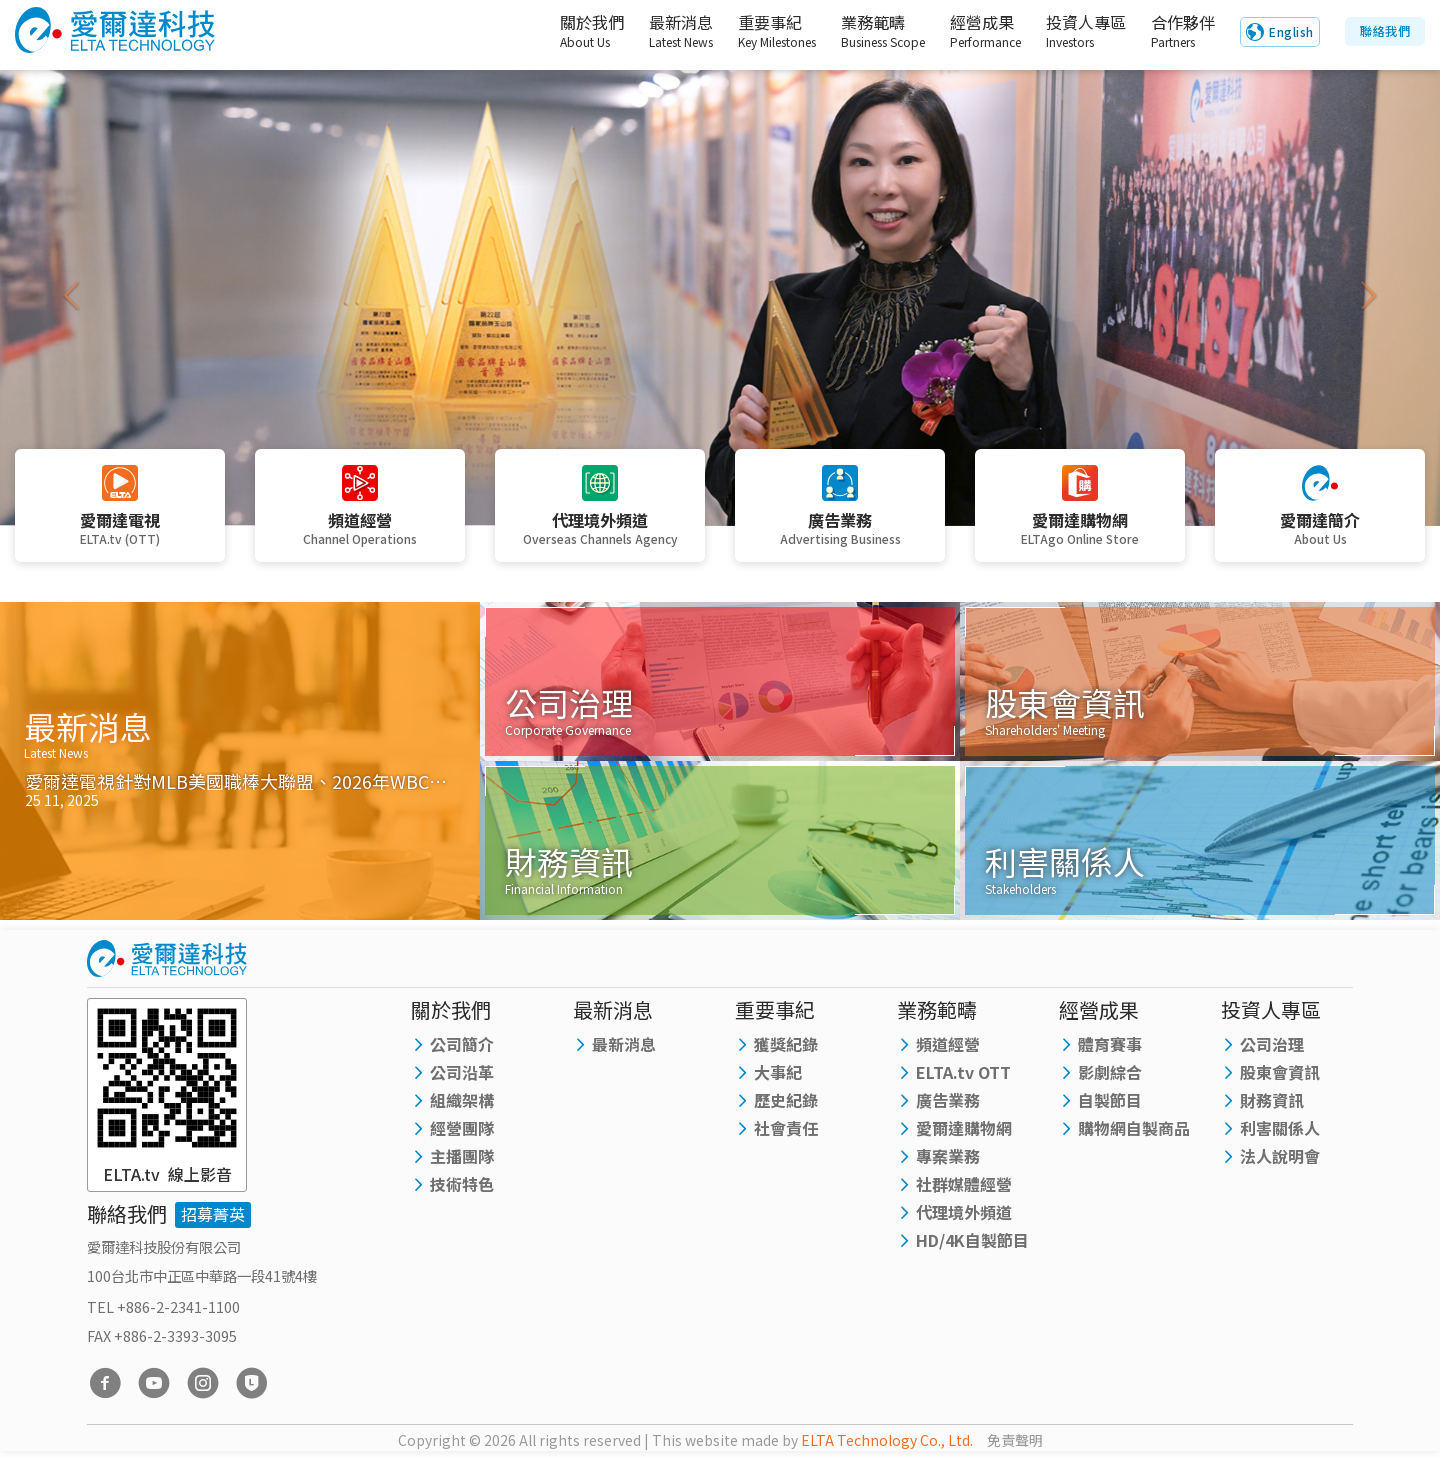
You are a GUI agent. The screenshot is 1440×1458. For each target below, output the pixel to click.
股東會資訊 (1280, 1074)
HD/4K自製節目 (972, 1242)
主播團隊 (462, 1158)
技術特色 (462, 1186)
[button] (72, 295)
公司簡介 (462, 1046)
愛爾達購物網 (964, 1130)
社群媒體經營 (964, 1186)
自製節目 (1110, 1102)
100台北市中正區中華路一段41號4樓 (202, 1276)
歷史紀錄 (786, 1102)
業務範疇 (864, 32)
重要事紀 (758, 32)
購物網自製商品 (1134, 1130)
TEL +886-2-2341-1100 (163, 1308)
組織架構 (462, 1102)
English (1291, 32)
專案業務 (948, 1158)
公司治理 (1272, 1046)
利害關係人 (1280, 1130)
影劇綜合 (1110, 1074)
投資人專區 (1073, 32)
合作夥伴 (1179, 32)
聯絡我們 (1385, 31)
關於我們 (561, 32)
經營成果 (967, 32)
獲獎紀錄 (786, 1046)
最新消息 (658, 32)
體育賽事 (1110, 1046)
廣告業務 (948, 1102)
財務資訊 (1272, 1102)
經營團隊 (462, 1130)
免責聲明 (1015, 1442)
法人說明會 (1280, 1158)
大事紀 (778, 1074)
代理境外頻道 (964, 1214)
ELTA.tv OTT (963, 1074)
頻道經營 (948, 1046)
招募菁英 (213, 1216)
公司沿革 (462, 1074)
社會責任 (786, 1130)
